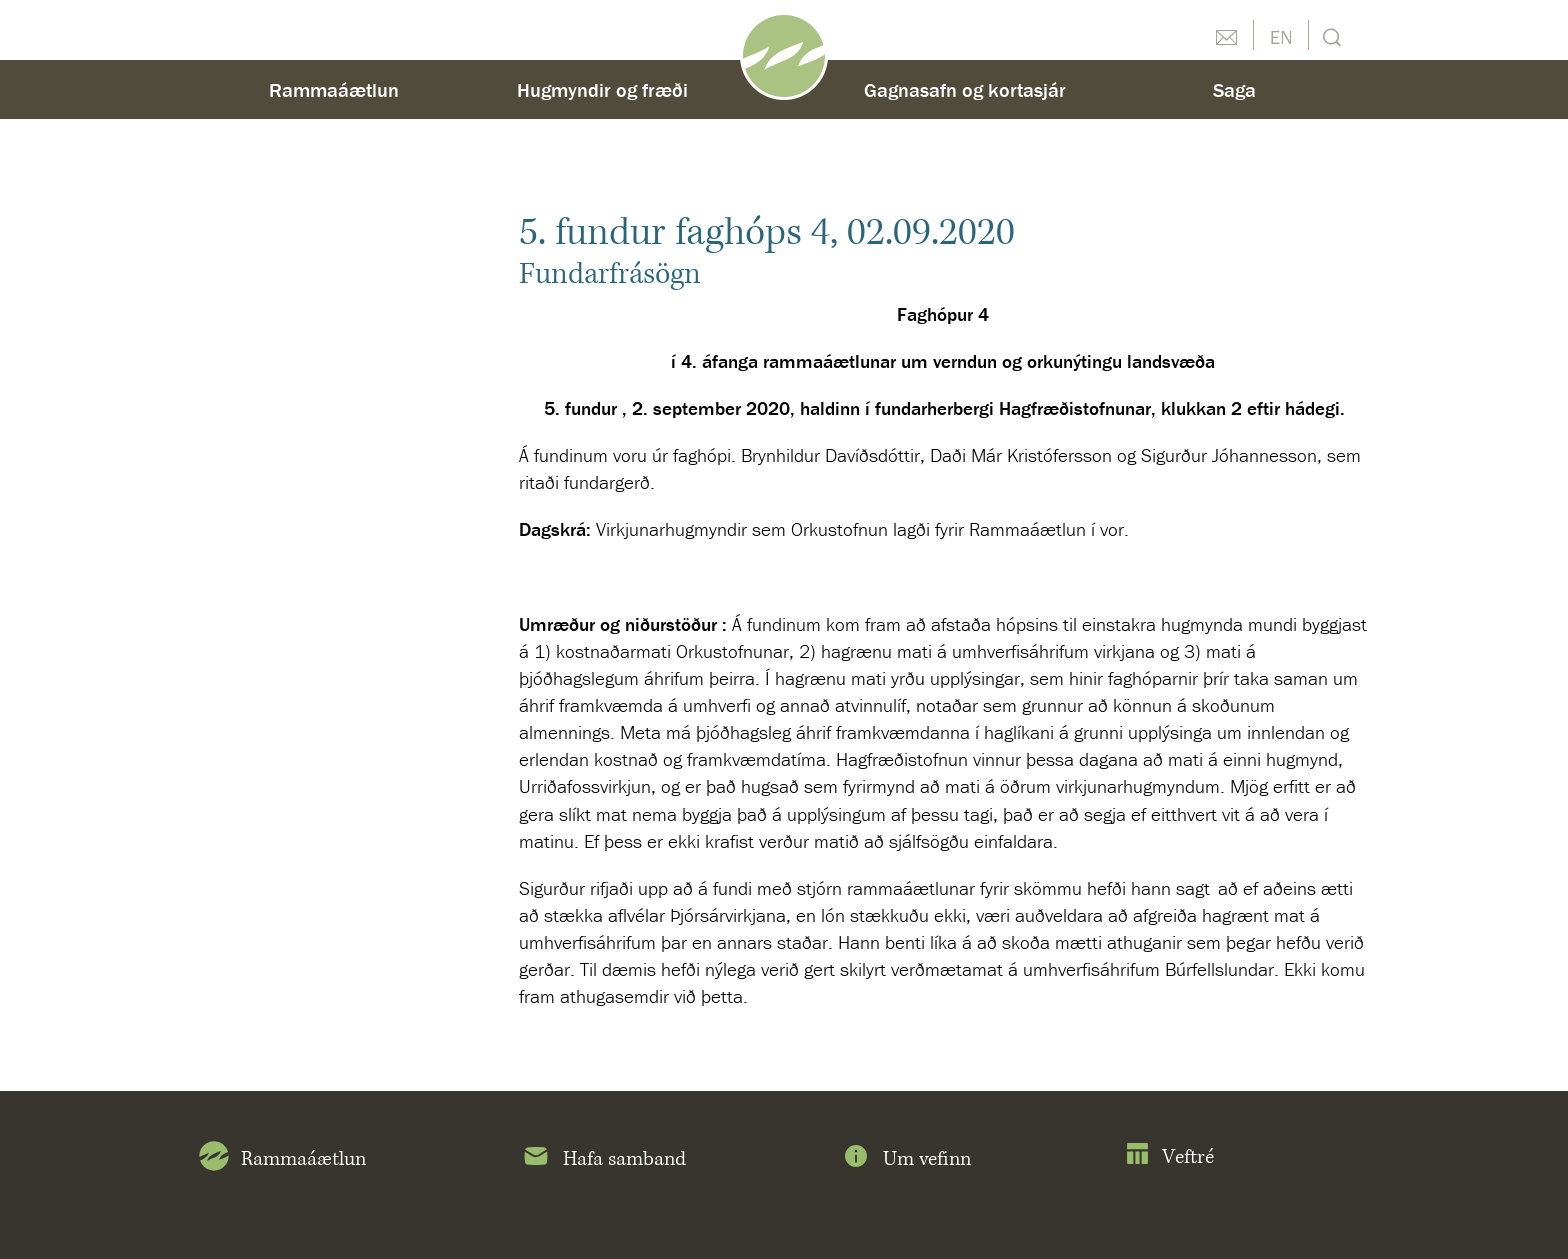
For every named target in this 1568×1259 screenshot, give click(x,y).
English (1281, 35)
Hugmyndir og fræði (602, 89)
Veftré (1169, 1157)
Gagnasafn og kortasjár (965, 89)
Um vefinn (906, 1160)
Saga (1234, 89)
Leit (1329, 35)
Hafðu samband (1226, 35)
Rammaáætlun (334, 89)
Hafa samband (603, 1160)
